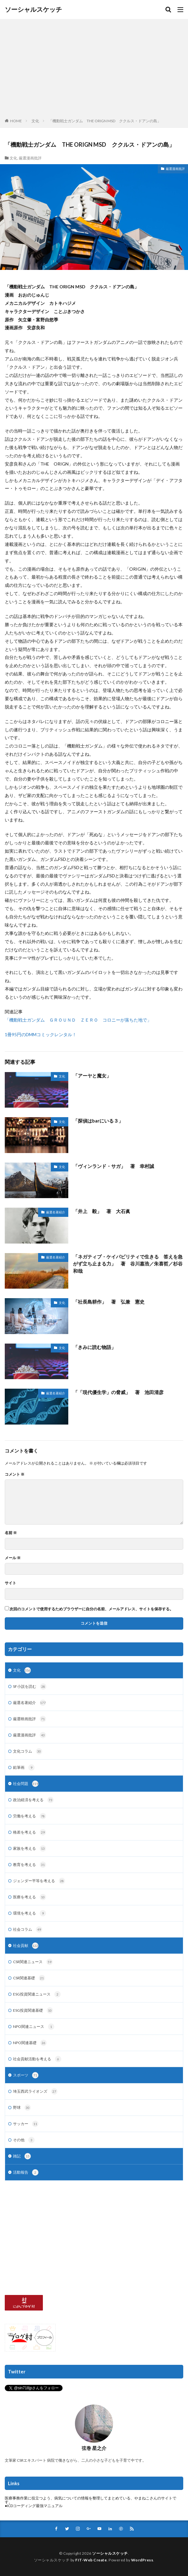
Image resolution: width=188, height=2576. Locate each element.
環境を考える (29, 1913)
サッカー (25, 2124)
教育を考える (29, 1865)
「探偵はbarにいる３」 (98, 1121)
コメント (14, 1474)
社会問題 (25, 1784)
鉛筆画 (24, 1767)
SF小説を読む (29, 1686)
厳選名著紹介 (55, 1212)
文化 (35, 120)
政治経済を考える (33, 1800)
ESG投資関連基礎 (33, 2010)
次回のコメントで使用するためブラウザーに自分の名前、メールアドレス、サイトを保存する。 (91, 1609)
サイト (10, 1583)
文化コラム (27, 1751)
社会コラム (27, 1929)
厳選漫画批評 (30, 158)
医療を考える (29, 1897)
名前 (11, 1533)
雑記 (22, 2156)
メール (13, 1558)
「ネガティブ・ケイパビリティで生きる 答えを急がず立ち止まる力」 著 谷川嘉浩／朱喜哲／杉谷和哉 (128, 1264)
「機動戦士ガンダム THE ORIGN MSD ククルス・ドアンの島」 (105, 120)
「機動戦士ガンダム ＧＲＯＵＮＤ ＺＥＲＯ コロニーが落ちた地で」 (78, 1020)
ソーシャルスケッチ (33, 9)
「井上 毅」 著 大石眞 (101, 1211)
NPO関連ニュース (33, 2026)
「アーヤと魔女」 (92, 1075)
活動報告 (25, 2172)
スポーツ (25, 2075)
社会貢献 (25, 1945)
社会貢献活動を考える (37, 2059)
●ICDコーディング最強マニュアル (34, 2505)
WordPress (142, 2560)
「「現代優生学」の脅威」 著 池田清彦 (118, 1392)
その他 (24, 2140)
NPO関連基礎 (30, 2043)
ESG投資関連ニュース (37, 1994)
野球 (22, 2107)
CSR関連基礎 (29, 1978)
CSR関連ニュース (33, 1962)
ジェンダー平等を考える (39, 1881)
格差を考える (29, 1832)
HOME (16, 120)
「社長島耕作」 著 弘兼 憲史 (108, 1302)
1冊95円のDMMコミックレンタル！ (41, 1034)
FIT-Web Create (91, 2560)
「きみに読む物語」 (94, 1347)
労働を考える (29, 1816)
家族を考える (29, 1848)
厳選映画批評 (29, 1719)
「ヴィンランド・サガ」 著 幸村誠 (113, 1166)
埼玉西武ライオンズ (35, 2091)
